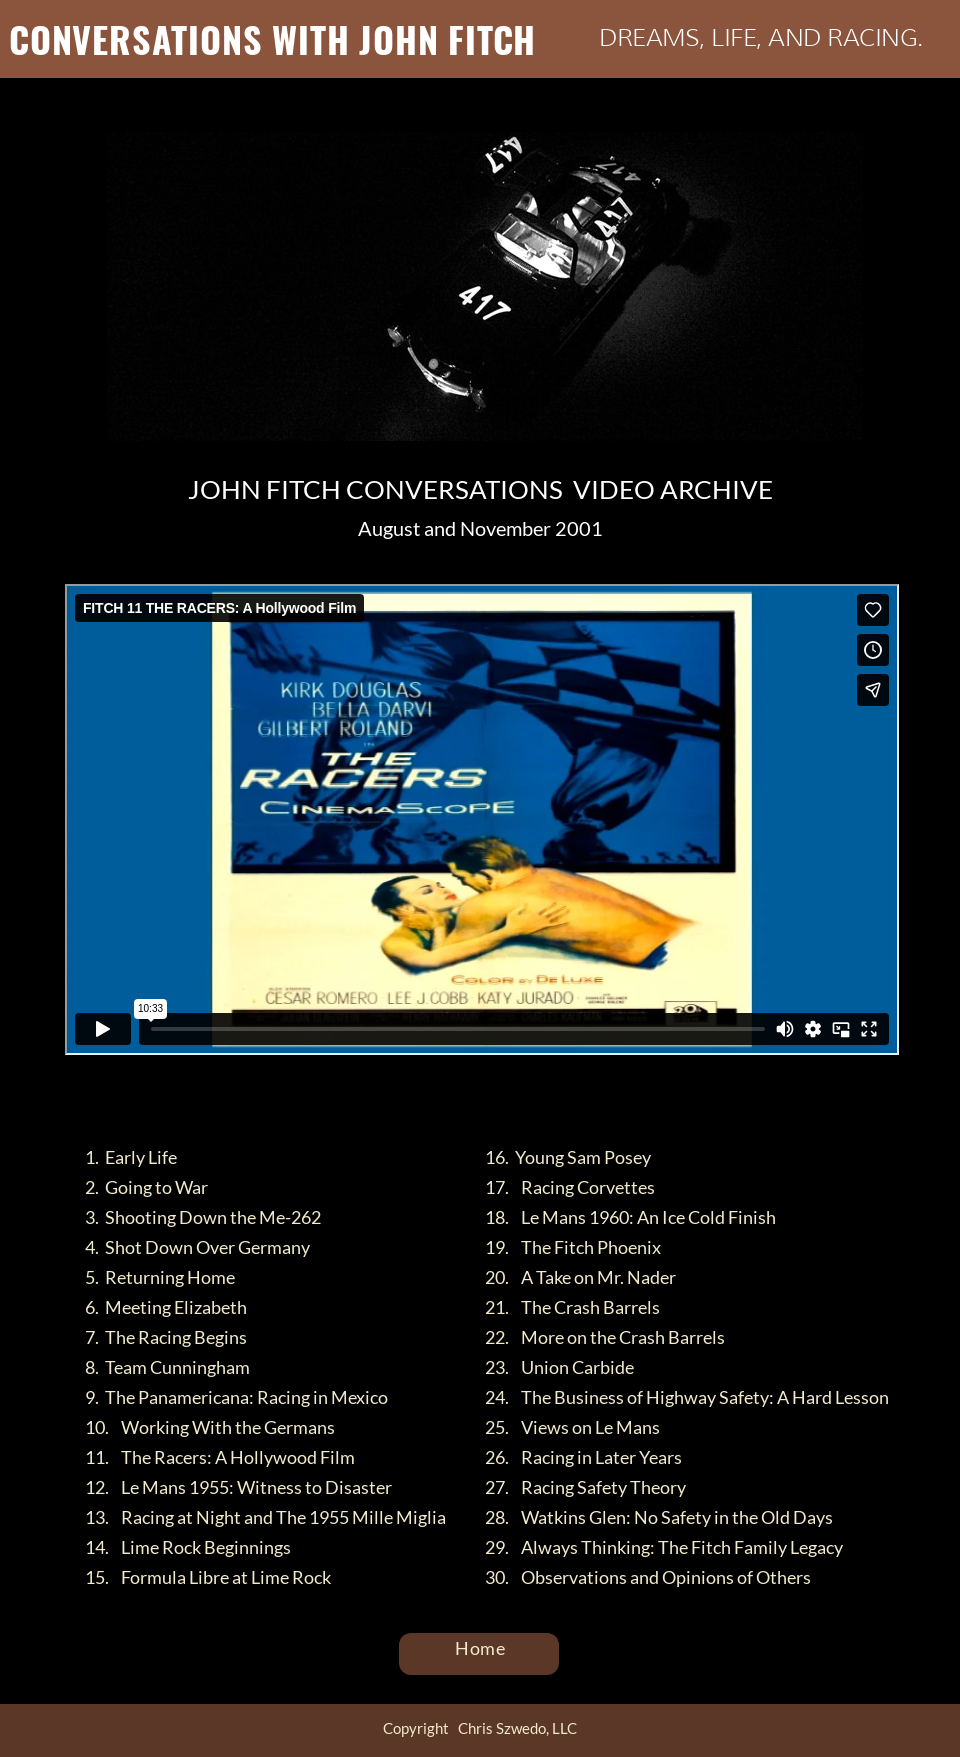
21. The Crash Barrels (572, 1307)
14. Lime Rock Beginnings (188, 1547)
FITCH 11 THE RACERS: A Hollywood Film (209, 1070)
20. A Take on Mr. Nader (580, 1277)
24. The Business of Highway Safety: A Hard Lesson (687, 1397)
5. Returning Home (160, 1277)
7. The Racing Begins (166, 1337)
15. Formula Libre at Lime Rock (208, 1577)
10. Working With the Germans (210, 1427)
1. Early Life (131, 1157)
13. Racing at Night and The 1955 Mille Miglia (265, 1517)
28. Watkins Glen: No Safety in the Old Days (659, 1517)
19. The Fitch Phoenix (573, 1247)
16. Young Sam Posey (568, 1157)
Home (481, 1648)
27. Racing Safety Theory (585, 1487)
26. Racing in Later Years (583, 1457)
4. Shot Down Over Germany (197, 1247)
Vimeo (530, 1070)
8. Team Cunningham (167, 1367)
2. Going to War (146, 1187)
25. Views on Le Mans (572, 1427)
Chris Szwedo (437, 1070)
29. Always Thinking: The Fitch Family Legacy (664, 1547)
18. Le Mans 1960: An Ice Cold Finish (630, 1217)
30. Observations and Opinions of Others (648, 1577)
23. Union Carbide (559, 1367)
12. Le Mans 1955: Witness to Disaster (238, 1487)
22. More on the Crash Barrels (605, 1337)
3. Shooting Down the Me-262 (203, 1217)
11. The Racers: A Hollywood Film (220, 1457)
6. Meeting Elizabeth (166, 1307)
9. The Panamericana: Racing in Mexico (236, 1397)
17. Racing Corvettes (570, 1187)
